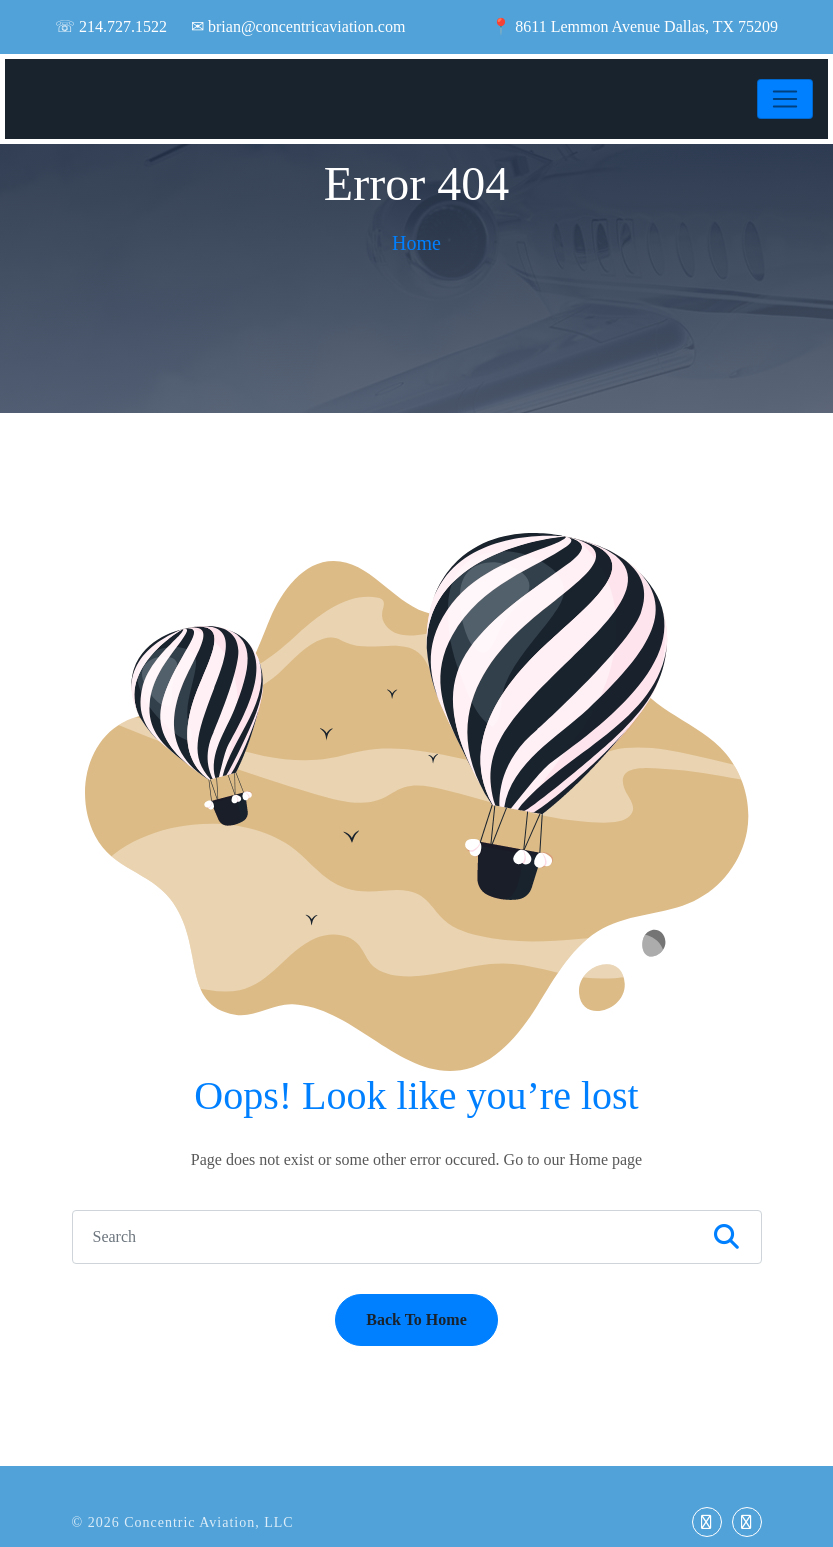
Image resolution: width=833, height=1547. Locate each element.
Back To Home (416, 1319)
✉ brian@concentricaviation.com (298, 26)
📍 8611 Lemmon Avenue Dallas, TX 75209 (634, 26)
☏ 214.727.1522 (111, 26)
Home (416, 243)
